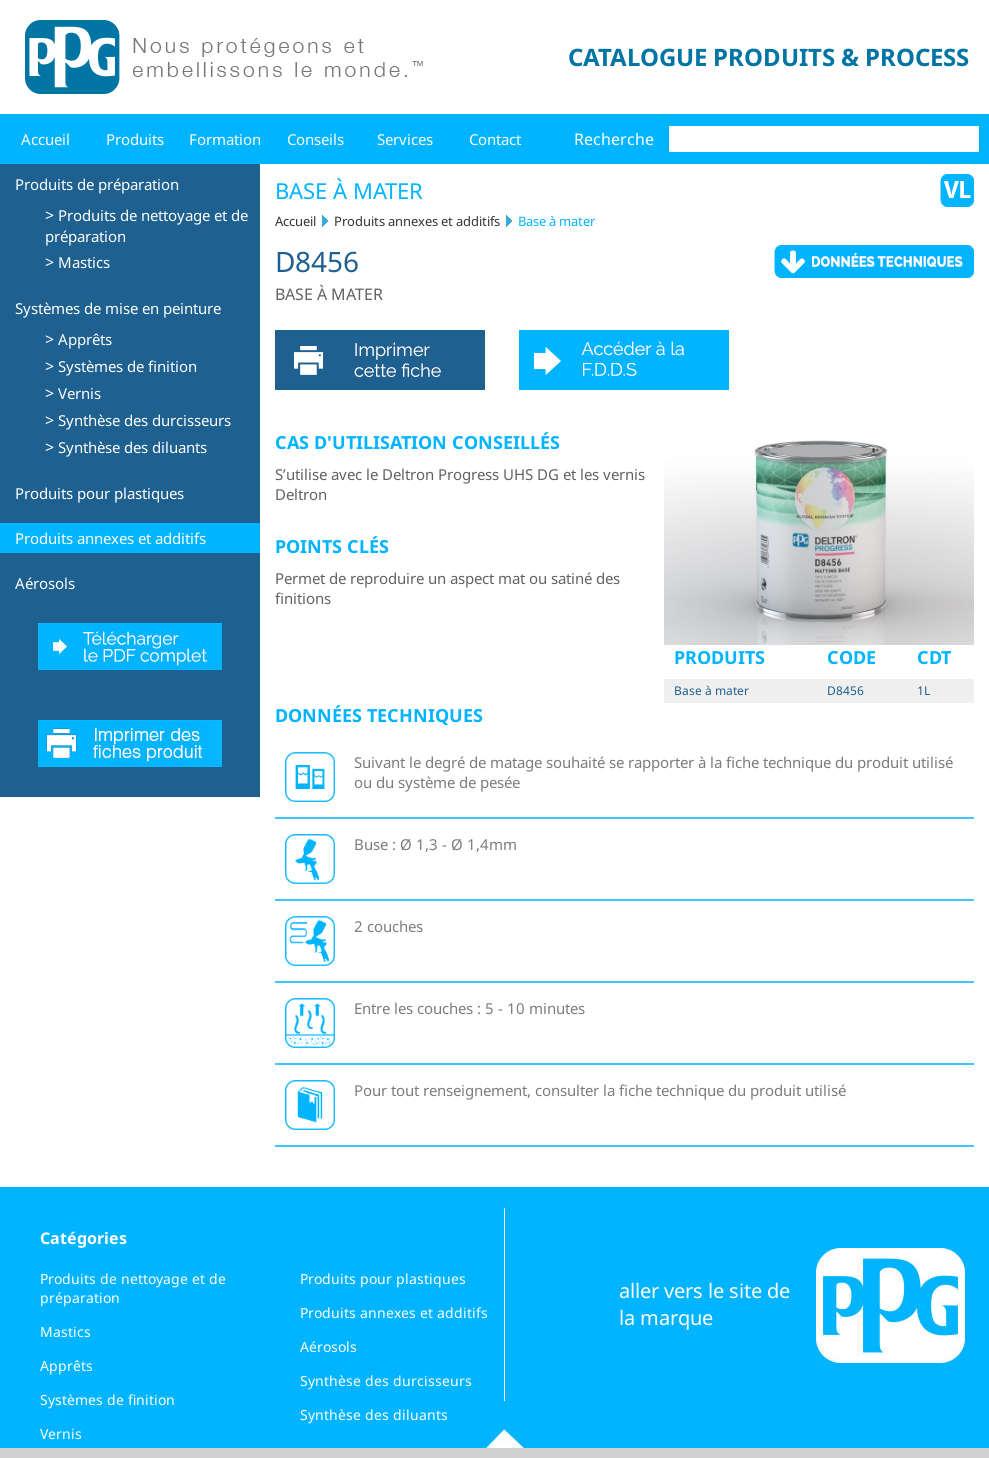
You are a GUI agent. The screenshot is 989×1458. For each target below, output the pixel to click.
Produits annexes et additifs (110, 538)
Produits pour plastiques (99, 493)
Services (405, 139)
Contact (495, 139)
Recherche (614, 139)
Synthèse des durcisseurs (144, 420)
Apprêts (85, 339)
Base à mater (556, 221)
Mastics (84, 262)
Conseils (315, 139)
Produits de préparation (97, 184)
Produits (135, 139)
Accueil (45, 139)
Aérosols (45, 583)
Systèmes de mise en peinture (118, 308)
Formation (225, 139)
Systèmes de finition (127, 366)
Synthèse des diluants (132, 447)
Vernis (79, 393)
